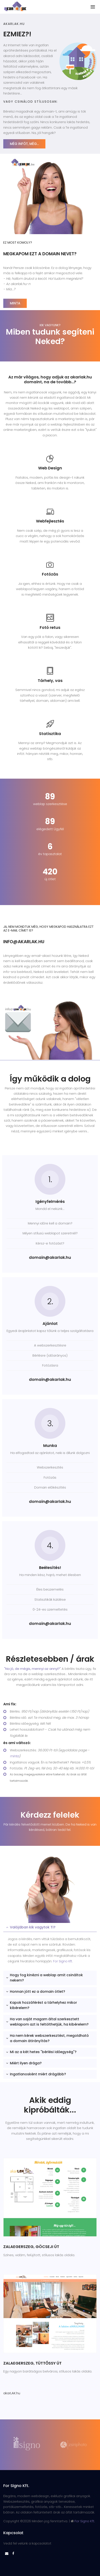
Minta (15, 303)
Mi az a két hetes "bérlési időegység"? (43, 2051)
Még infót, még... (24, 143)
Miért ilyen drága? (26, 2063)
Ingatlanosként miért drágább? (38, 2074)
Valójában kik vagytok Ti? (32, 1927)
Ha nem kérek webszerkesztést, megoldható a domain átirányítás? (49, 2038)
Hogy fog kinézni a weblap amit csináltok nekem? (46, 1977)
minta (14, 1756)
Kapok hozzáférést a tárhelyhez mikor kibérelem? (43, 2005)
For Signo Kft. (63, 1961)
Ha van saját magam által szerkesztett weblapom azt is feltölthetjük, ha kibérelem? (49, 2022)
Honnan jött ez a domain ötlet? (37, 1991)
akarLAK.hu (11, 2393)
